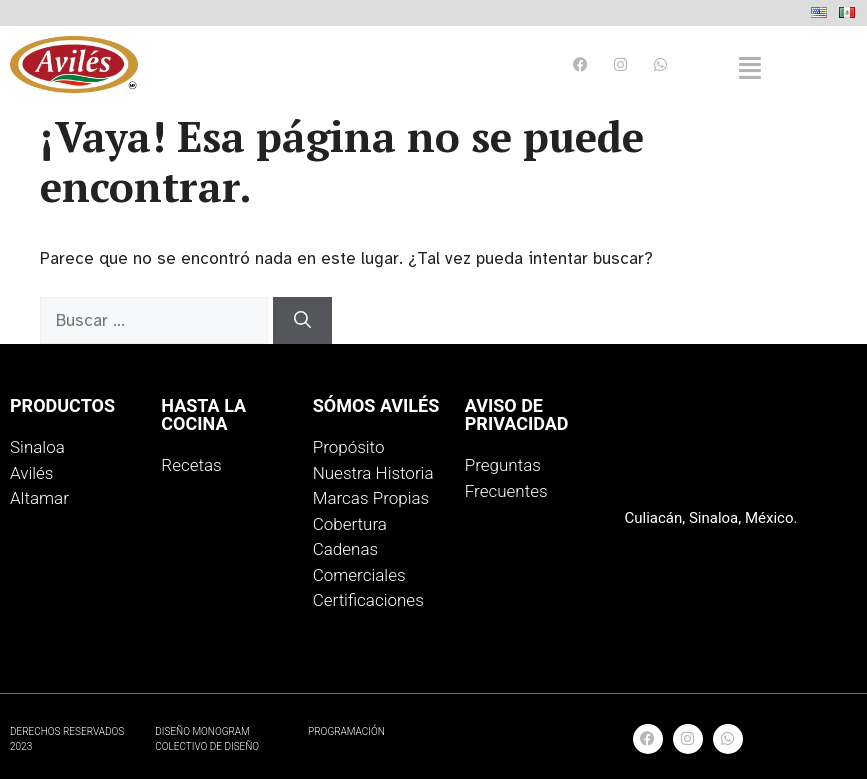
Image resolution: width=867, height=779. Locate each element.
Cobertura (350, 524)
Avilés (31, 473)
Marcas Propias (371, 498)
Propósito (349, 447)
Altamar (39, 498)
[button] (750, 68)
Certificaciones (368, 600)
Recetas (191, 465)
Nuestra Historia (373, 473)
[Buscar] (302, 321)
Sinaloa (37, 447)
